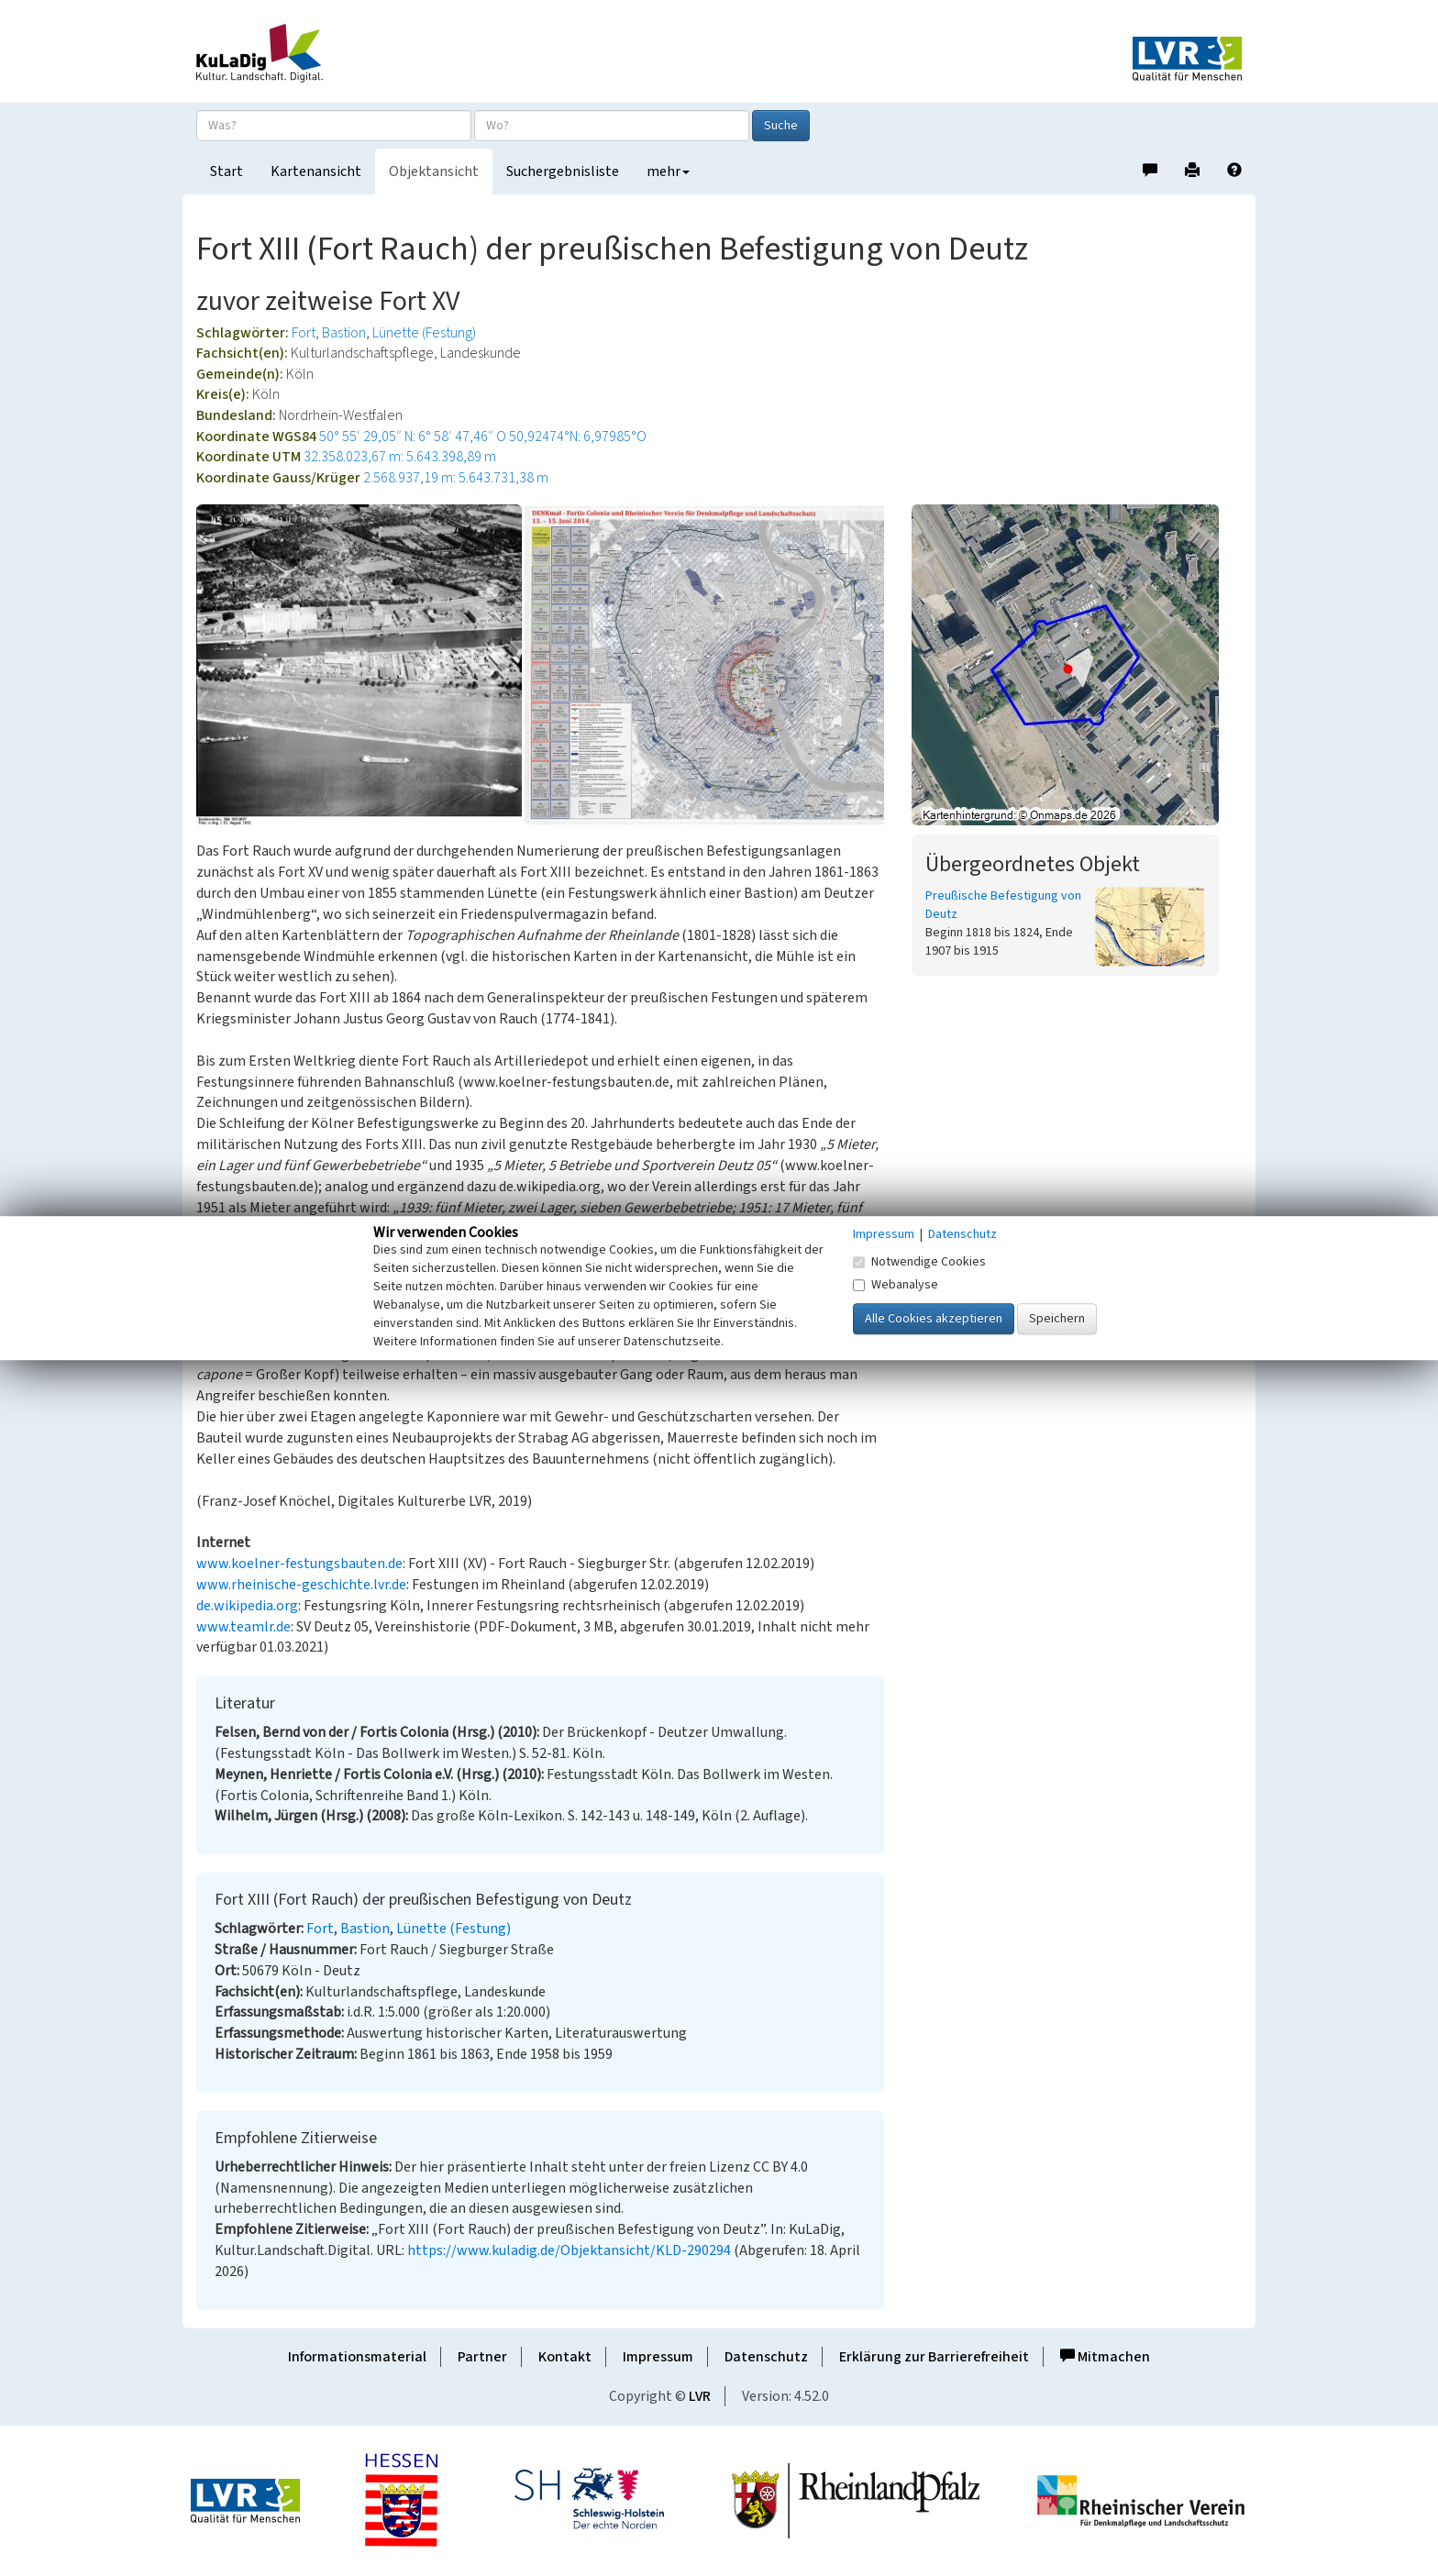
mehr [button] (668, 171)
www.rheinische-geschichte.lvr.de (301, 1585)
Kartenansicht (316, 171)
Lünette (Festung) (424, 333)
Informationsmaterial (357, 2357)
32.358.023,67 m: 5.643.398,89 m (400, 457)
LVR (700, 2396)
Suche (781, 125)
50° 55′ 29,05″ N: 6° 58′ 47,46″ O (412, 436)
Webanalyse (895, 1285)
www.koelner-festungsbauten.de (299, 1563)
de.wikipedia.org (247, 1606)
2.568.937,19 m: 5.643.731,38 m (455, 478)
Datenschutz (766, 2357)
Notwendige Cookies (919, 1262)
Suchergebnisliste (562, 171)
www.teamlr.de (243, 1627)
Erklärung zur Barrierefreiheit (934, 2357)
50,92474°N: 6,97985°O (578, 436)
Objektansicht (434, 171)
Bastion (344, 333)
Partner (482, 2357)
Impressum (658, 2357)
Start (226, 171)
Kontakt (565, 2357)
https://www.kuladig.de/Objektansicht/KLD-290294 (569, 2250)
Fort (303, 333)
